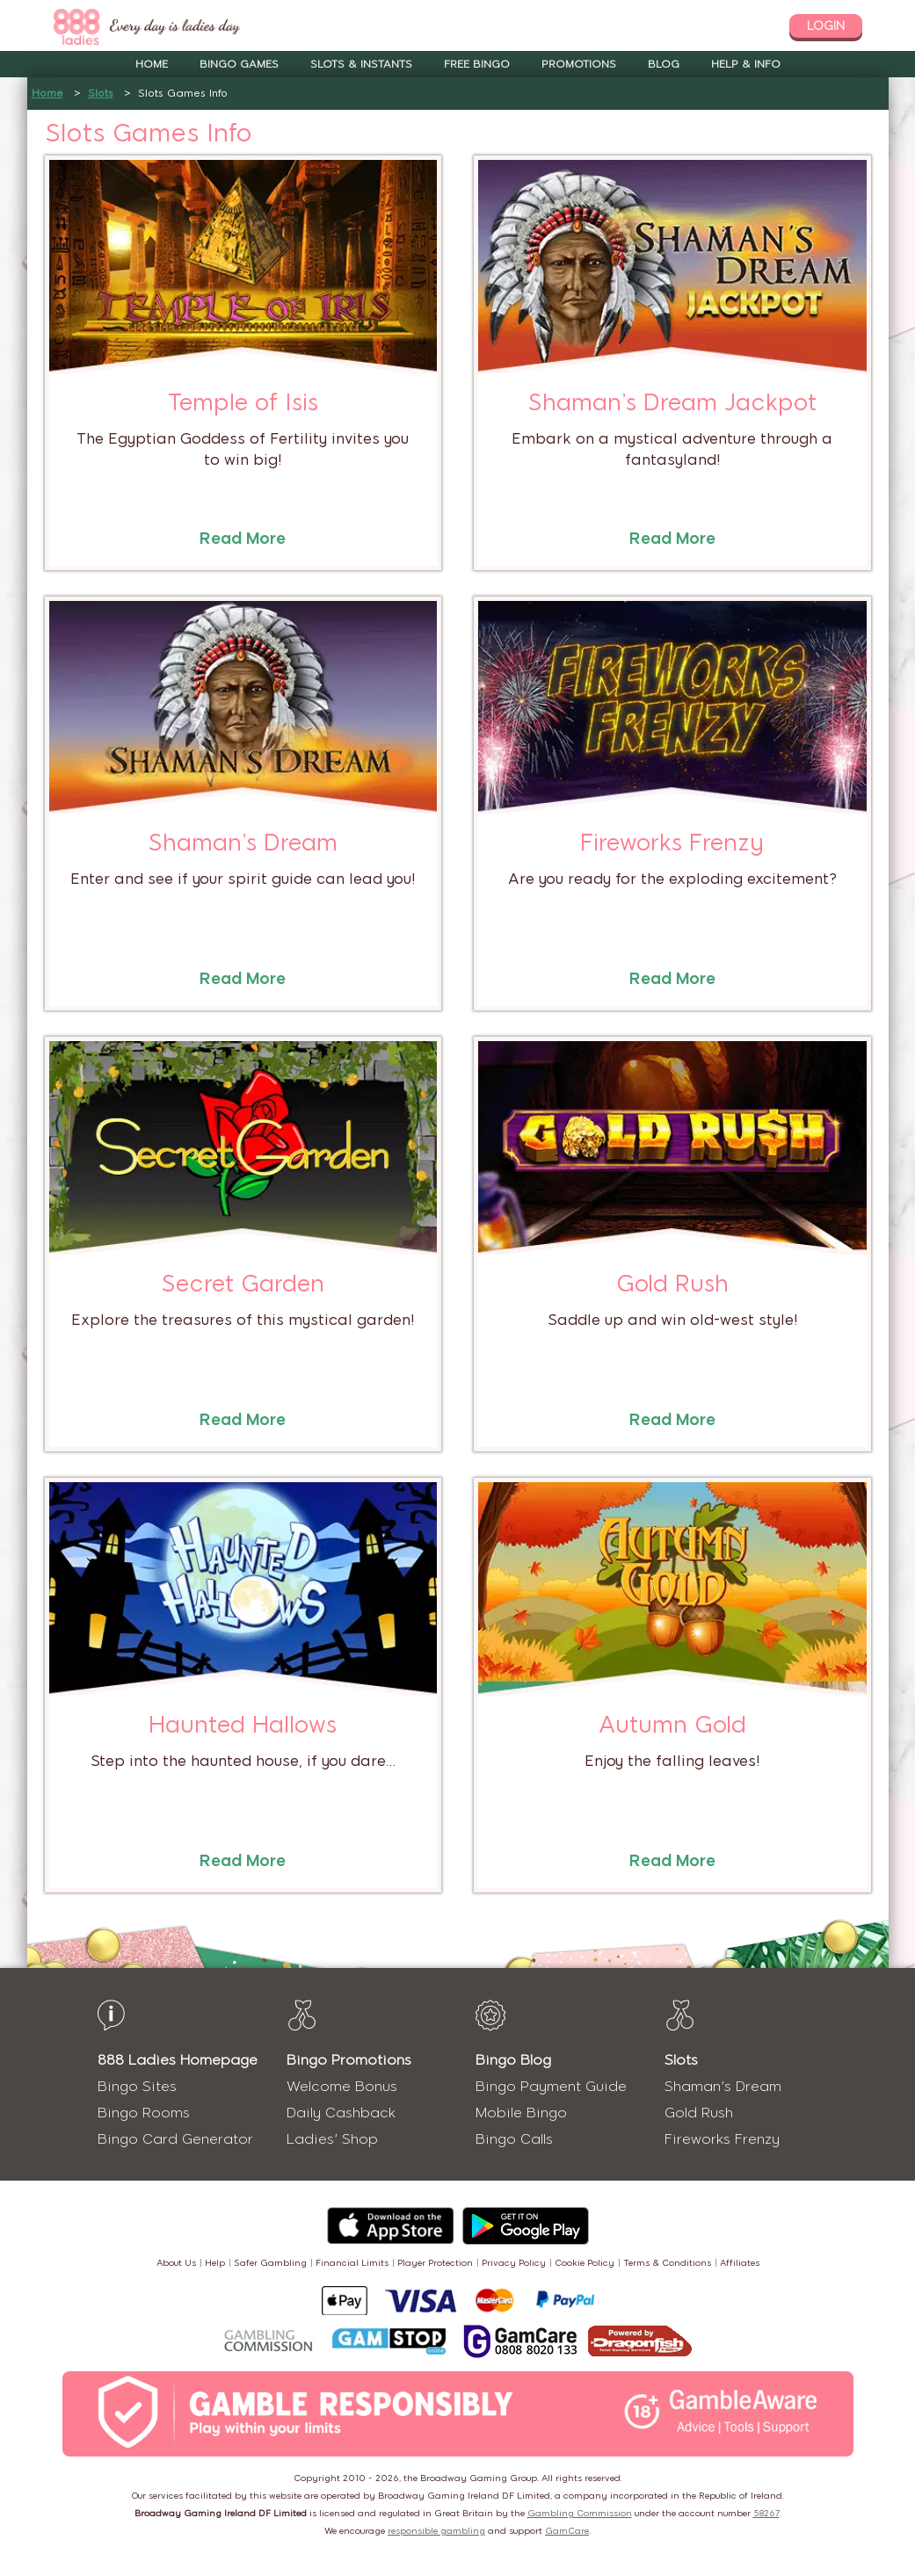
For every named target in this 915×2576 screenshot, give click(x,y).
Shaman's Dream (722, 2086)
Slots (100, 93)
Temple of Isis (243, 402)
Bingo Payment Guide (551, 2086)
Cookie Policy (584, 2262)
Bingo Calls (514, 2139)
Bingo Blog (513, 2059)
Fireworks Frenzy (672, 843)
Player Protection (435, 2262)
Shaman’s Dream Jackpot (672, 402)
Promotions (578, 64)
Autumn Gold (672, 1725)
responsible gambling (436, 2530)
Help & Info (746, 64)
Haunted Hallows (243, 1725)
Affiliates (739, 2262)
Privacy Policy (514, 2262)
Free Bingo (477, 64)
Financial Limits (352, 2262)
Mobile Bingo (521, 2112)
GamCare (567, 2530)
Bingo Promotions (349, 2059)
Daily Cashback (341, 2112)
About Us (176, 2262)
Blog (663, 64)
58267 (766, 2513)
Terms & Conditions (667, 2262)
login (826, 25)
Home (151, 64)
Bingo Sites (137, 2086)
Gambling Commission (579, 2513)
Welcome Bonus (342, 2086)
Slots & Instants (361, 64)
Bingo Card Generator (175, 2139)
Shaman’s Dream (243, 843)
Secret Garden (243, 1284)
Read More (243, 538)
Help (215, 2262)
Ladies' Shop (332, 2139)
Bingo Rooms (144, 2112)
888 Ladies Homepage (178, 2059)
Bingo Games (239, 64)
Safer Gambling (270, 2262)
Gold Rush (672, 1284)
